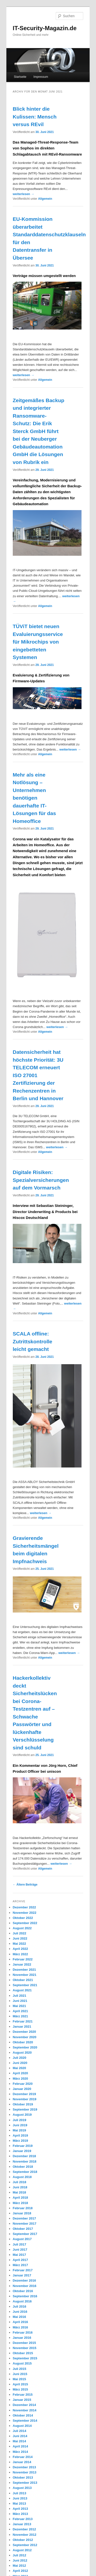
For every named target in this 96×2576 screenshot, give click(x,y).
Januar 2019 (22, 2151)
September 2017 (25, 2234)
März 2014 (20, 2452)
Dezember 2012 (24, 2529)
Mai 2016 (19, 2317)
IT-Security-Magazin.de (45, 28)
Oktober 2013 (23, 2477)
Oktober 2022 (23, 1918)
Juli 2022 (19, 1933)
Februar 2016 (23, 2332)
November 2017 (24, 2223)
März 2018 (20, 2203)
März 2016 (20, 2327)
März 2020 (20, 2078)
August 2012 (22, 2550)
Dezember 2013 (24, 2467)
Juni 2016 (20, 2311)
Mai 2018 (19, 2192)
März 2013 (20, 2514)
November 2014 (24, 2410)
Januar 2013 (22, 2524)
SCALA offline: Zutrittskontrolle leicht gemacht (32, 1341)
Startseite (20, 77)
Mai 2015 (19, 2379)
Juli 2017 (19, 2244)
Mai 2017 (19, 2255)
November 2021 (24, 1975)
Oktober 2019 (23, 2104)
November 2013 (24, 2472)
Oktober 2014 (23, 2415)
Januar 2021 (22, 2026)
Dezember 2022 (24, 1907)
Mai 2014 (19, 2441)
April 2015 (20, 2384)
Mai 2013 (19, 2503)
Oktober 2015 (23, 2353)
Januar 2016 (22, 2337)
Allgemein (45, 198)
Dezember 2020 (24, 2032)
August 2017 (22, 2239)
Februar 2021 (23, 2021)
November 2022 (24, 1913)
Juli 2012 (19, 2555)
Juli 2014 (19, 2431)
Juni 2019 (20, 2125)
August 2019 (22, 2114)
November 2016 (24, 2286)
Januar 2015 (22, 2400)
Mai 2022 (19, 1943)
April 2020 (20, 2073)
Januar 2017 (22, 2275)
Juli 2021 (19, 1995)
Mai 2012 (19, 2565)
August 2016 (22, 2301)
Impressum (40, 77)
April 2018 (20, 2197)
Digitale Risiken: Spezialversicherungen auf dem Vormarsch (41, 1179)
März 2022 (20, 1954)
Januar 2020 (22, 2089)
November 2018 (24, 2161)
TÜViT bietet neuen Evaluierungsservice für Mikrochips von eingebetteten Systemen (38, 641)
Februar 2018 (23, 2208)
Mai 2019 (19, 2130)
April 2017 (20, 2260)
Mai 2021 (19, 2006)
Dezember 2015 (24, 2343)
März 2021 (20, 2016)
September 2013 (25, 2482)
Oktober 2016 (23, 2291)
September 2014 (25, 2420)
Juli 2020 (19, 2058)
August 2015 (22, 2363)
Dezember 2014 (24, 2405)
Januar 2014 (22, 2462)
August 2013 (22, 2488)
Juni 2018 (20, 2187)
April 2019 (20, 2135)
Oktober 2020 (23, 2042)
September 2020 (25, 2047)
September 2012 (25, 2545)
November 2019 (24, 2099)
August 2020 (22, 2052)
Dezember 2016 (24, 2280)
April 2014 (20, 2446)
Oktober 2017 (23, 2229)
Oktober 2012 (23, 2540)
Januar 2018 (22, 2213)
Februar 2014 (23, 2457)
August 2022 (22, 1928)
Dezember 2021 (24, 1969)
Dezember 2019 (24, 2094)
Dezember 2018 (24, 2156)
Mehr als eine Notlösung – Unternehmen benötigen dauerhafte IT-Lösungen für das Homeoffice (34, 798)
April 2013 (20, 2508)
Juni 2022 (20, 1938)
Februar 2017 (23, 2270)
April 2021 (20, 2011)
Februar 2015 (23, 2394)
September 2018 (25, 2172)
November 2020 (24, 2037)
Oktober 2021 (23, 1980)
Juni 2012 (20, 2560)
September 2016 (25, 2296)
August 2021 (22, 1990)
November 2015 (24, 2348)
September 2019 (25, 2109)
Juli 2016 (19, 2306)
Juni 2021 (20, 2001)
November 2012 (24, 2534)
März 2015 (20, 2389)
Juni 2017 (20, 2249)
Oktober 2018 (23, 2166)
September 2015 (25, 2358)
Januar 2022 (22, 1964)
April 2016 (20, 2322)
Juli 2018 (19, 2182)
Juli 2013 (19, 2493)
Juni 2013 (20, 2498)
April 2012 (20, 2571)
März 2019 (20, 2140)
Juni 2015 (20, 2374)
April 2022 (20, 1949)
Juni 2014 (20, 2436)
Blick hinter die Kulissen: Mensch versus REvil (35, 116)
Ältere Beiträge (25, 1884)
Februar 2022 (23, 1959)
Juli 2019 (19, 2120)
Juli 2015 (19, 2369)
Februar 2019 (23, 2146)
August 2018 (22, 2177)
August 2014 (22, 2426)
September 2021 (25, 1985)
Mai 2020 (19, 2068)
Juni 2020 (20, 2063)
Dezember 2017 (24, 2218)
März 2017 (20, 2265)
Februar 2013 (23, 2519)
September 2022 (25, 1923)
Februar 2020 (23, 2084)
